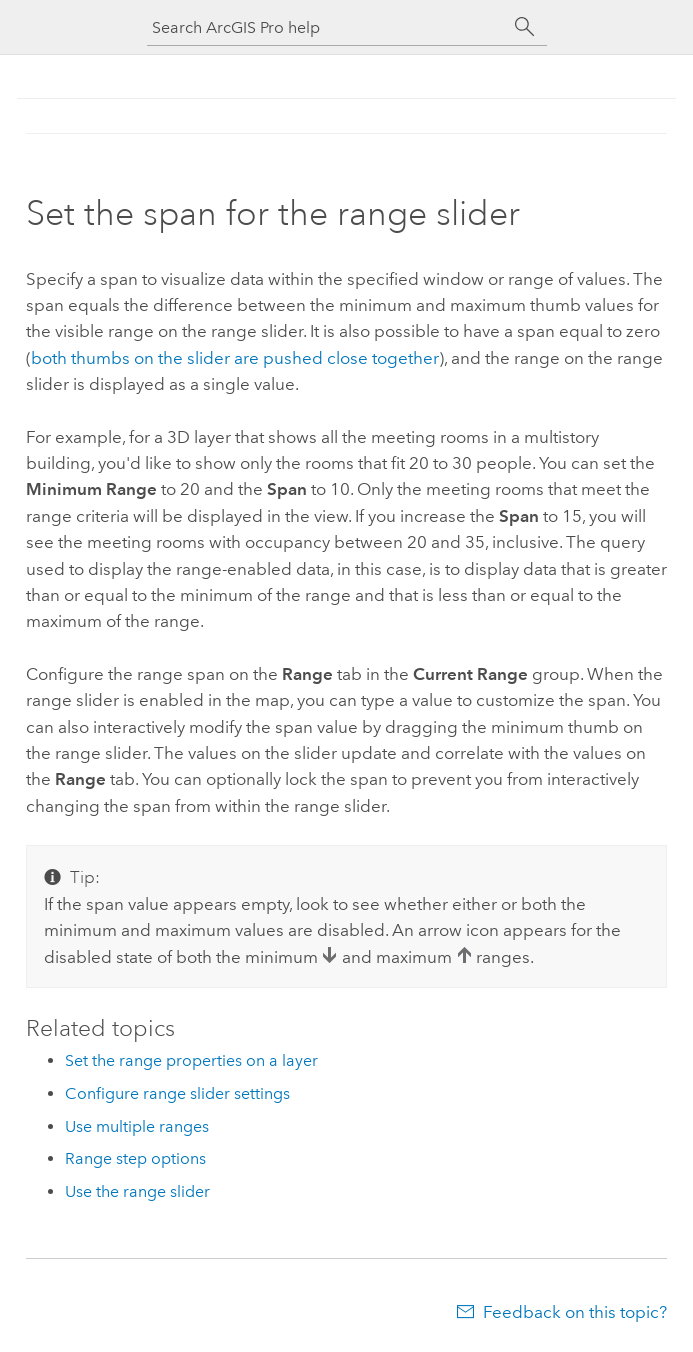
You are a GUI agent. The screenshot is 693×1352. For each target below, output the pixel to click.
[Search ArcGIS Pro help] (327, 27)
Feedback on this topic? (575, 1312)
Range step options (135, 1158)
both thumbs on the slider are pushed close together (235, 358)
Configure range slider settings (177, 1093)
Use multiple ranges (137, 1126)
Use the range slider (137, 1191)
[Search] (525, 27)
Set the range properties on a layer (191, 1060)
